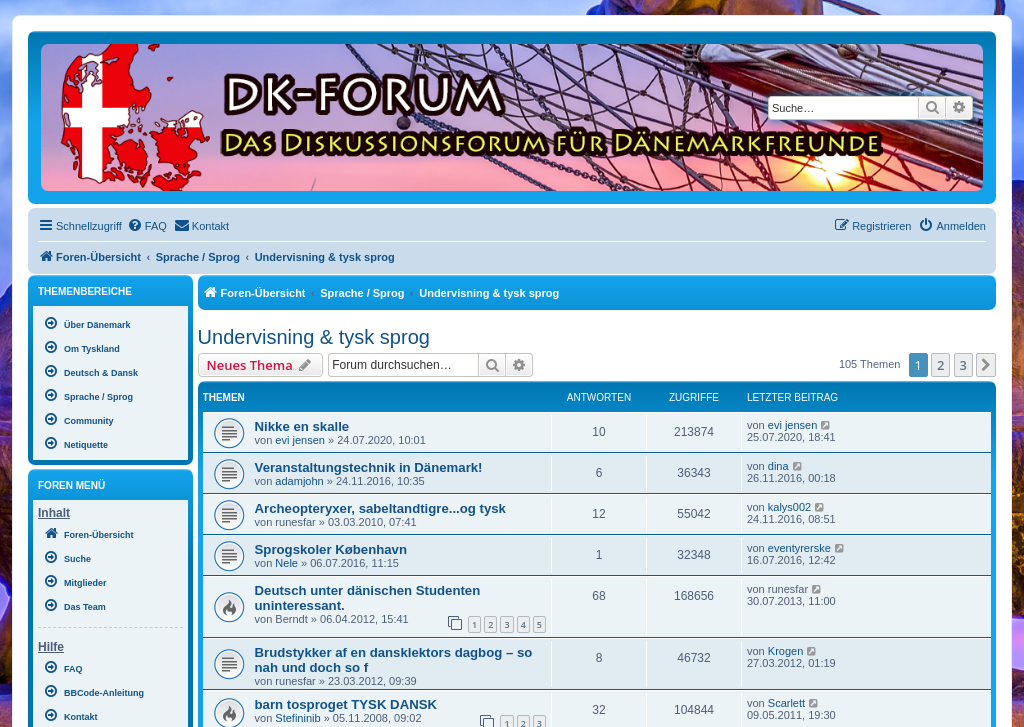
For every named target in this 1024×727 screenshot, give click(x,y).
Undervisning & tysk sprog (314, 337)
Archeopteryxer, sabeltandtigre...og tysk (380, 508)
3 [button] (963, 365)
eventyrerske (799, 548)
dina (778, 466)
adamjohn (299, 481)
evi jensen (300, 440)
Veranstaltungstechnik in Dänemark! (369, 467)
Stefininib (297, 718)
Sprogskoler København (331, 549)
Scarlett (786, 703)
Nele (286, 563)
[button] (986, 365)
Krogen (785, 651)
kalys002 (789, 507)
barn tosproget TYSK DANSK (346, 704)
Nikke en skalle (302, 426)
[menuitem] (147, 226)
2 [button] (940, 365)
